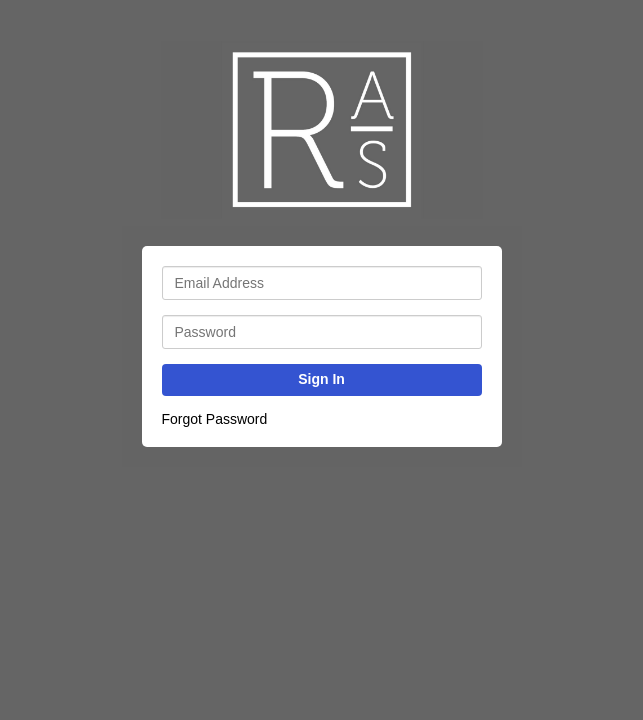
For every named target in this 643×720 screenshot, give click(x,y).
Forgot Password (215, 419)
